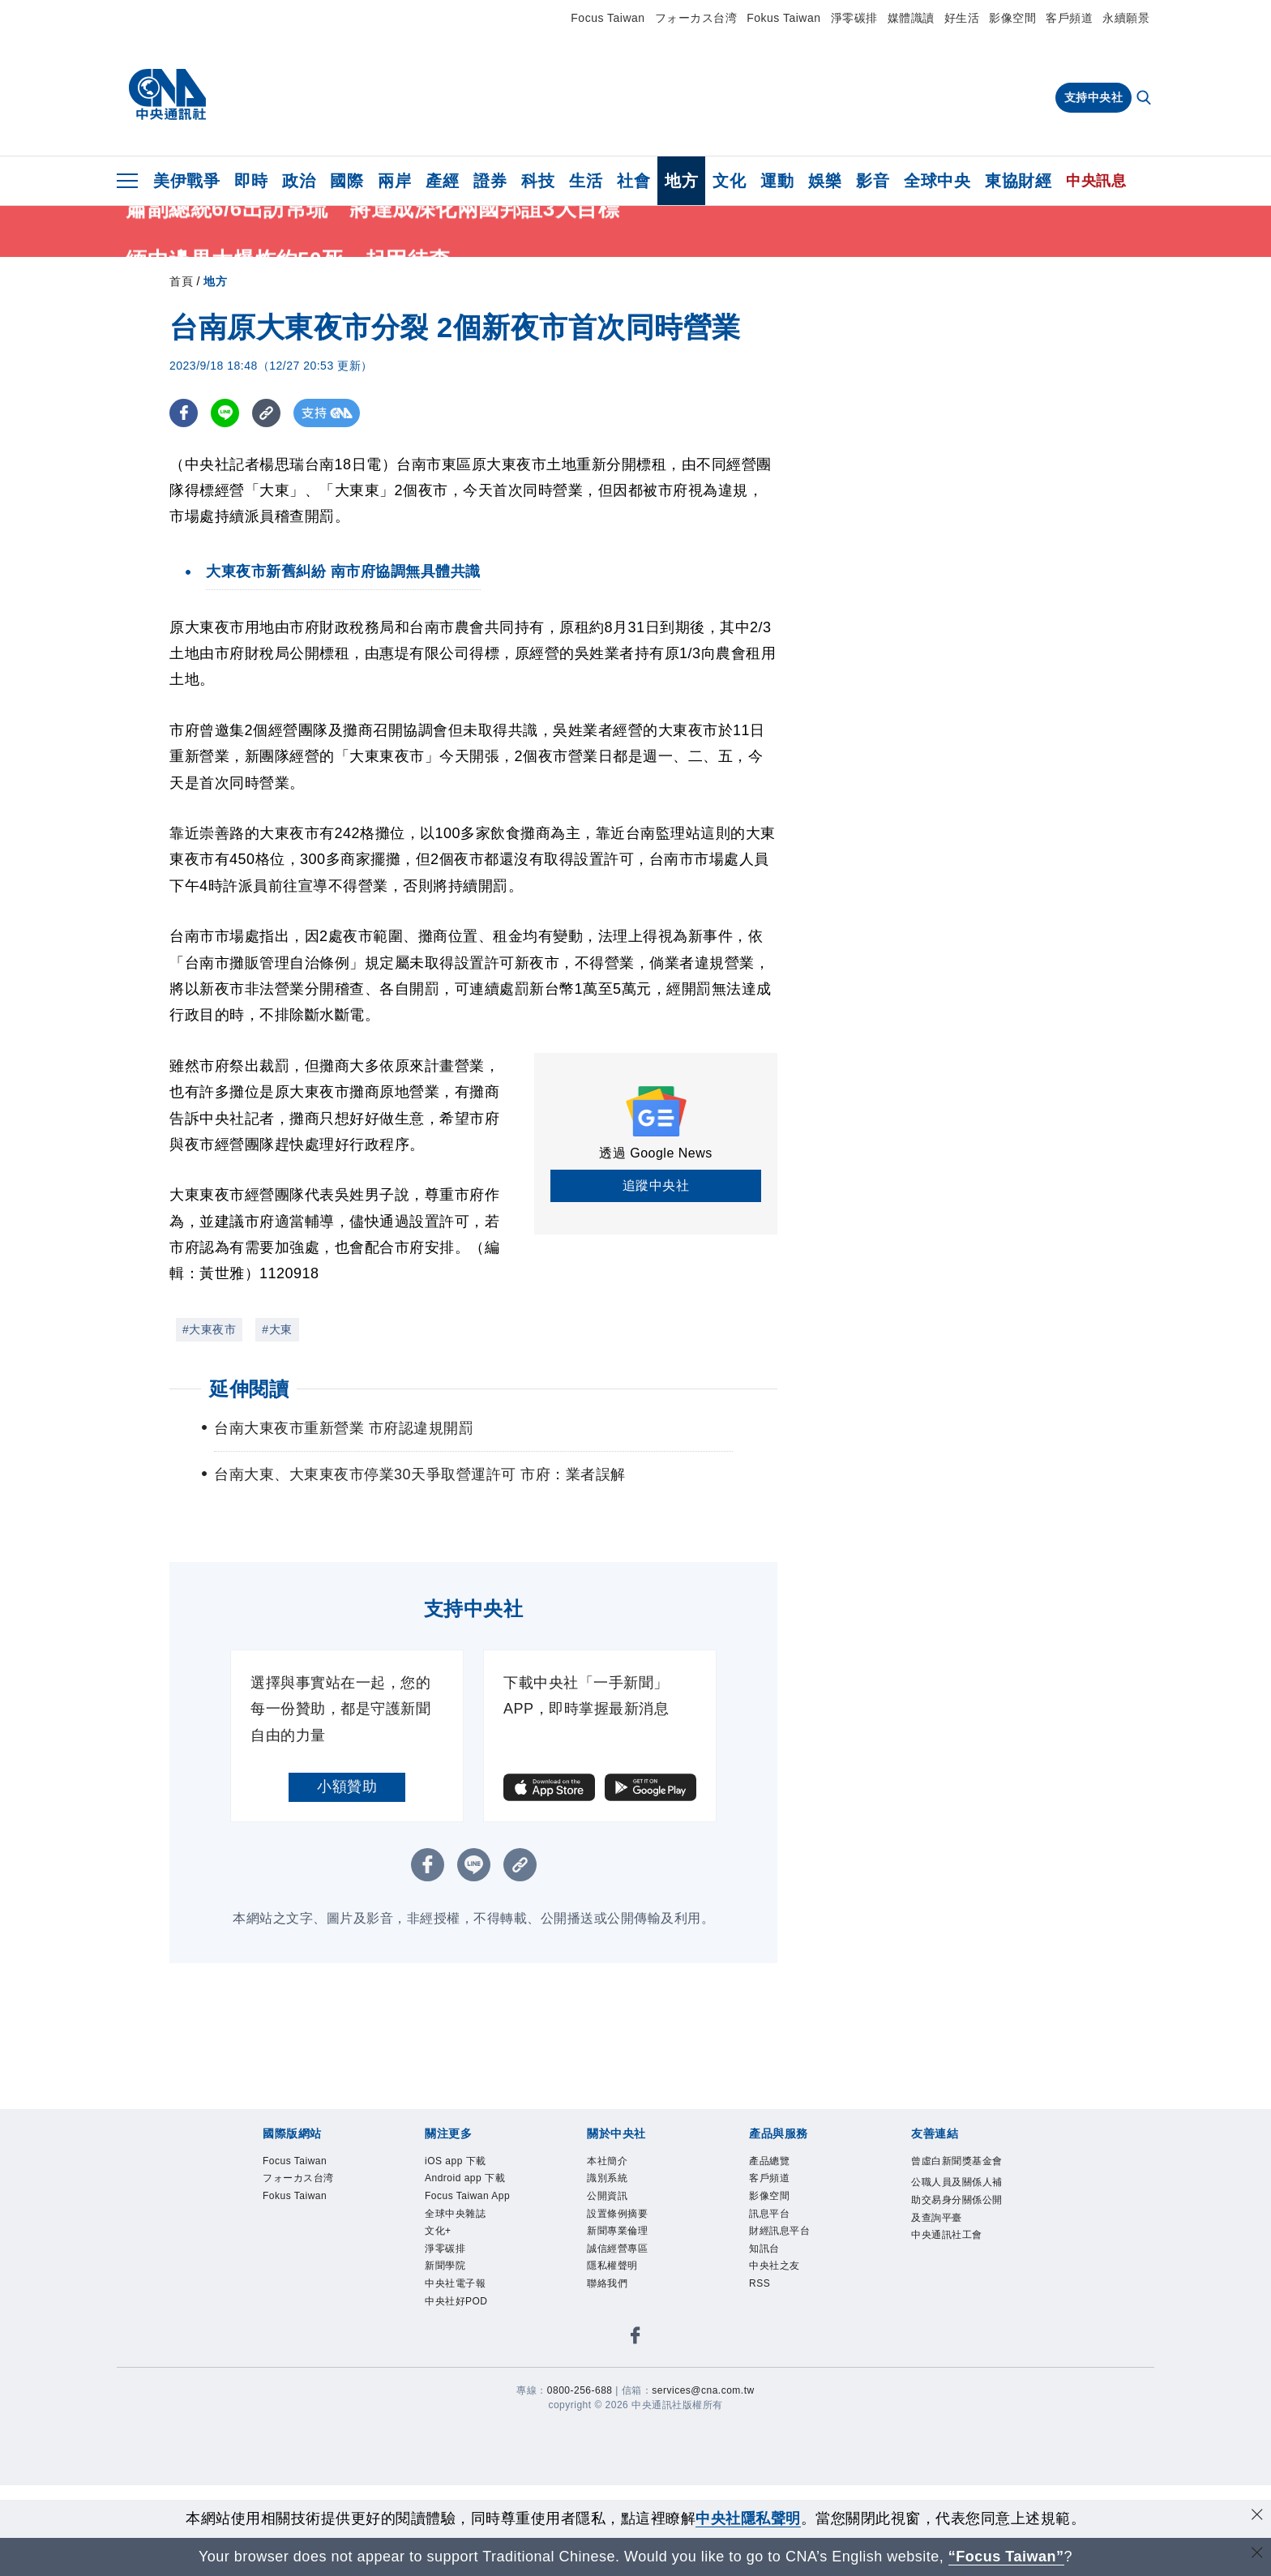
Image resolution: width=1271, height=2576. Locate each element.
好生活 (962, 18)
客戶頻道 (1069, 18)
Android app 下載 (465, 2178)
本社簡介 (607, 2161)
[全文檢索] (1145, 99)
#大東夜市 (209, 1329)
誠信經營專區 (617, 2248)
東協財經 (1018, 181)
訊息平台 (769, 2213)
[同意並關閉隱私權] (1257, 2516)
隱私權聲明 (612, 2265)
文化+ (438, 2230)
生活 (585, 181)
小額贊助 (347, 1786)
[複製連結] (266, 413)
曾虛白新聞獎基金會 (957, 2161)
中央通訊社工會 (946, 2234)
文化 (729, 181)
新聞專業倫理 (617, 2230)
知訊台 (764, 2248)
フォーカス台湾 (696, 18)
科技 (537, 181)
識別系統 (607, 2178)
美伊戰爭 (186, 181)
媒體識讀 (911, 18)
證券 (490, 181)
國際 (346, 181)
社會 (633, 181)
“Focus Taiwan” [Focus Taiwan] (1006, 2556)
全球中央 (937, 181)
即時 (250, 181)
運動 (777, 181)
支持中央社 (1093, 97)
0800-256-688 (580, 2390)
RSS (759, 2283)
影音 (872, 181)
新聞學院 (445, 2265)
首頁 (181, 281)
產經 (442, 181)
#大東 (277, 1329)
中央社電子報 (455, 2283)
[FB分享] (183, 413)
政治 (298, 181)
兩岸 (394, 181)
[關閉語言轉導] (1257, 2554)
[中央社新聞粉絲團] (635, 2338)
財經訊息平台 (779, 2230)
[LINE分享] (225, 413)
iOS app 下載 (455, 2161)
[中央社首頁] (167, 94)
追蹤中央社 (656, 1185)
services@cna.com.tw (703, 2390)
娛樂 (824, 181)
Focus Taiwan (607, 18)
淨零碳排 (854, 18)
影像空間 (1012, 18)
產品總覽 (769, 2161)
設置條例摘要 (617, 2213)
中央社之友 (774, 2265)
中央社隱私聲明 (748, 2518)
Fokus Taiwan (783, 18)
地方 (681, 181)
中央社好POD (456, 2301)
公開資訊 (607, 2196)
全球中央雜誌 (455, 2213)
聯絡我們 (607, 2283)
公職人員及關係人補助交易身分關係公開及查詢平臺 (957, 2199)
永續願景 (1125, 18)
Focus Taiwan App (467, 2196)
